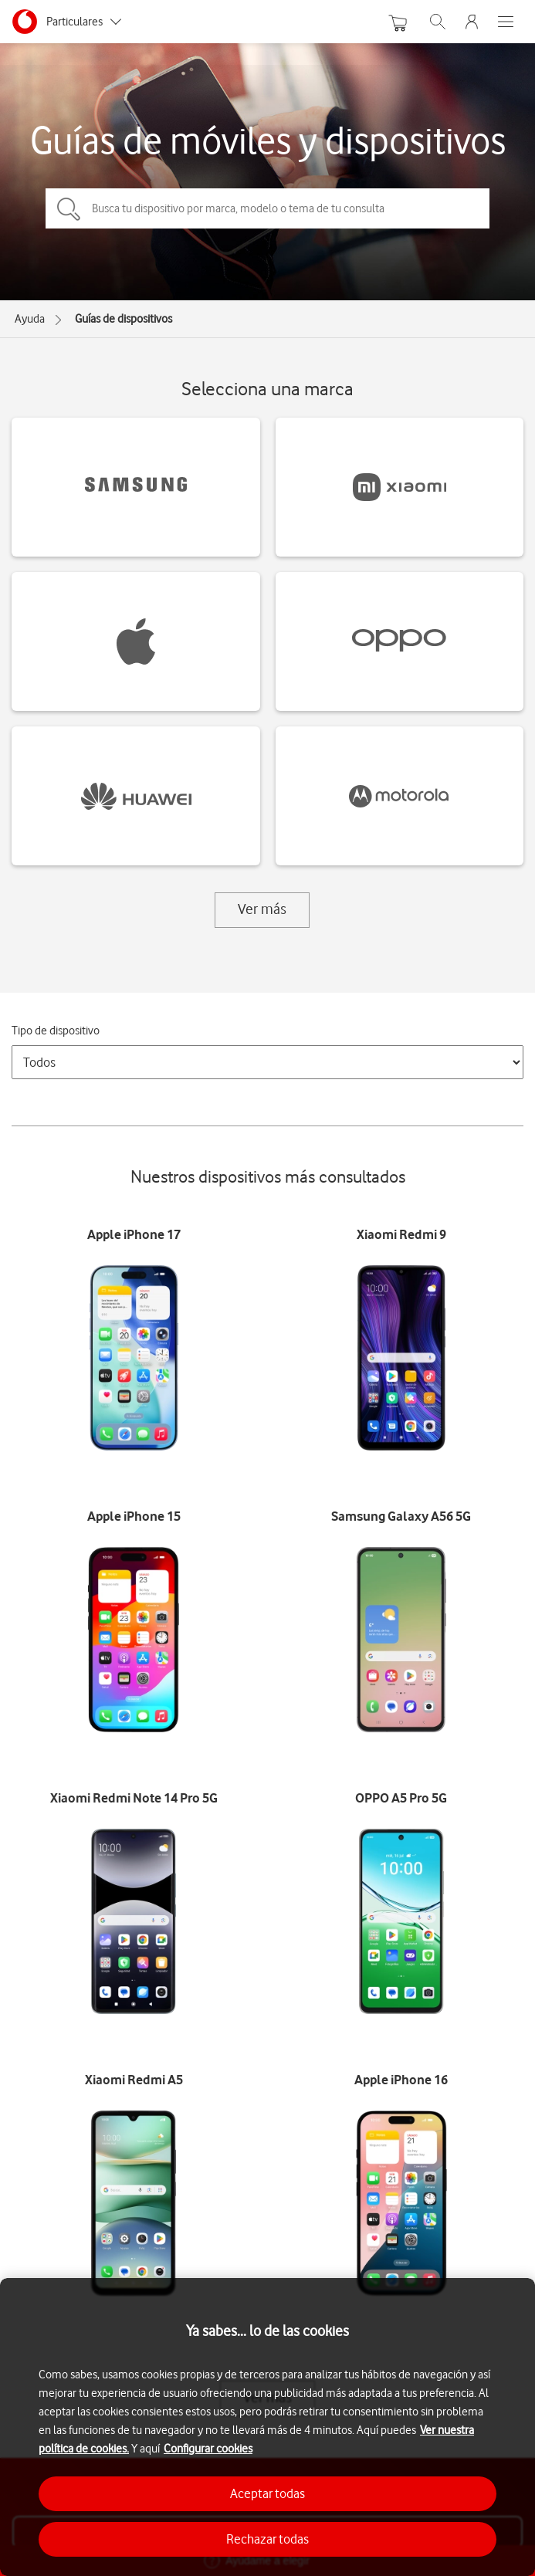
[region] (267, 2427)
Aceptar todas (267, 2493)
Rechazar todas (267, 2539)
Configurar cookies (208, 2449)
